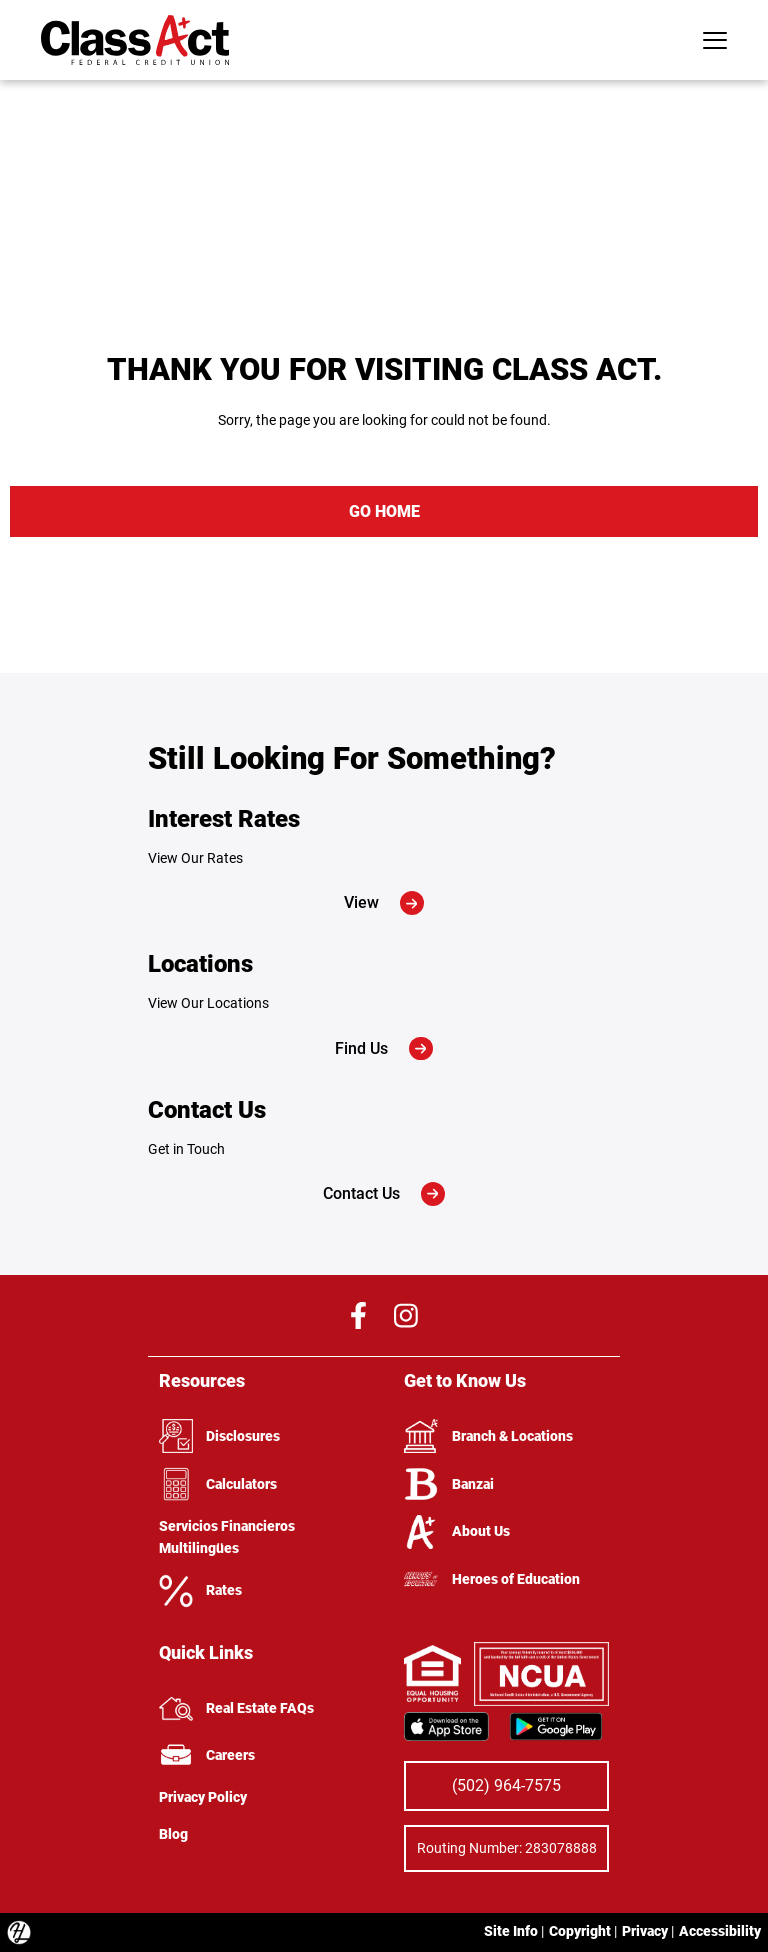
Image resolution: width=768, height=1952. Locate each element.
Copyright (580, 1931)
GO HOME (384, 511)
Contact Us (383, 1194)
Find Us (383, 1049)
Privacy (645, 1931)
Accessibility (720, 1931)
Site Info (511, 1931)
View (383, 903)
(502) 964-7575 (506, 1785)
